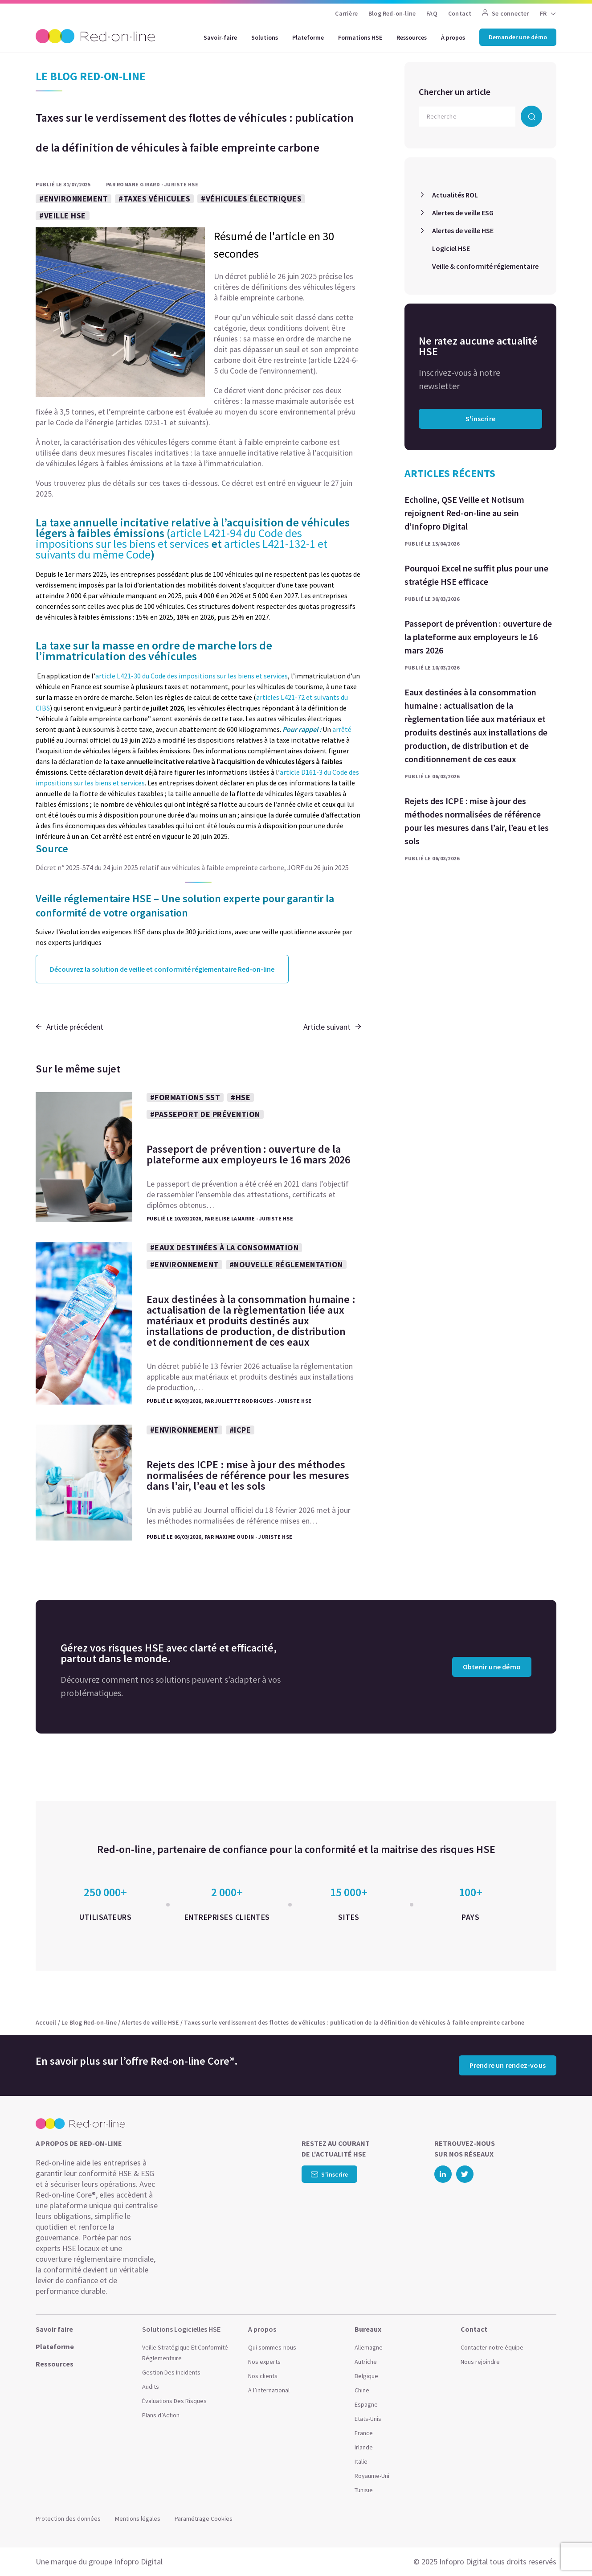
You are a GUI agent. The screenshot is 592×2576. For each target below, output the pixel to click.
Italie (361, 2461)
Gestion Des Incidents (171, 2372)
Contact (459, 13)
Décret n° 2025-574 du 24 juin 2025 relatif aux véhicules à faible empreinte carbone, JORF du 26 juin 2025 (192, 867)
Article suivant (332, 1027)
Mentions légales (137, 2518)
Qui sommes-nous (272, 2347)
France (364, 2433)
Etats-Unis (368, 2419)
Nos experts (264, 2362)
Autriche (366, 2362)
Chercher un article (454, 91)
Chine (362, 2390)
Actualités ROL (455, 194)
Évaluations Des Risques (174, 2401)
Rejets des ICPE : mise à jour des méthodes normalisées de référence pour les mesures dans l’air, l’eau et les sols (476, 820)
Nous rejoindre (480, 2362)
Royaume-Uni (372, 2476)
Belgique (366, 2376)
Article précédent (69, 1027)
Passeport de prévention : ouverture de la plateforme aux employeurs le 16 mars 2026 (478, 637)
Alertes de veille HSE (463, 230)
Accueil (46, 2022)
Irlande (364, 2447)
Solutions (264, 37)
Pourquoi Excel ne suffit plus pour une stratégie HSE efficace (476, 575)
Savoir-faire (220, 37)
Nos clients (263, 2376)
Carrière (346, 13)
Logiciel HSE (451, 248)
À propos (453, 37)
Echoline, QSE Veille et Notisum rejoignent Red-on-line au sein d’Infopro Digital (464, 513)
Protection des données (68, 2518)
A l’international (269, 2390)
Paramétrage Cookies (204, 2518)
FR (543, 13)
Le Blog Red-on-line (89, 2022)
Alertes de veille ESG (463, 212)
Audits (150, 2387)
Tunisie (364, 2490)
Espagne (366, 2404)
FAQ (431, 13)
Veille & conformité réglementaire (485, 266)
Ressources (411, 37)
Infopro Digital (138, 2561)
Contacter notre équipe (492, 2347)
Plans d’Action (161, 2415)
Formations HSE (360, 37)
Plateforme (308, 37)
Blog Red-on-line (392, 13)
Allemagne (369, 2347)
